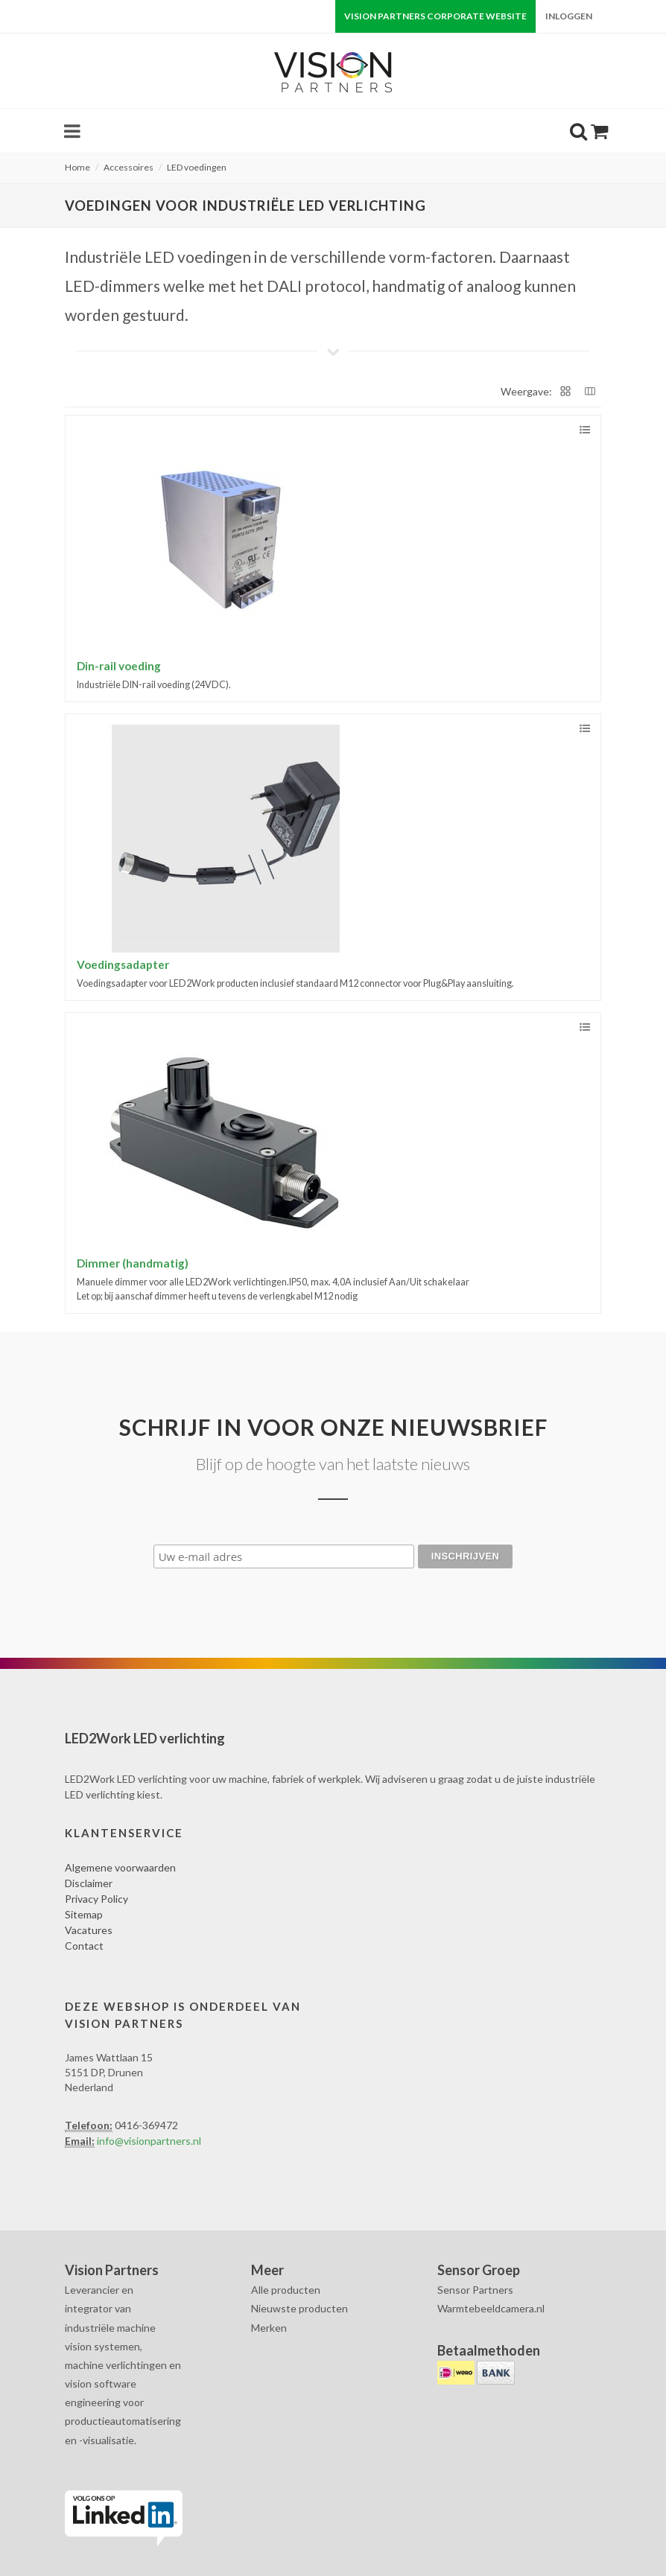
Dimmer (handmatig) (132, 1263)
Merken (269, 2327)
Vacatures (88, 1930)
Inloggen (568, 16)
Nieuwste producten (299, 2308)
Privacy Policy (96, 1898)
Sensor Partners (475, 2289)
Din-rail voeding (119, 665)
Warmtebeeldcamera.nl (491, 2308)
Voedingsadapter (123, 964)
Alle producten (285, 2289)
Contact (84, 1945)
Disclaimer (88, 1883)
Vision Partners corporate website (435, 16)
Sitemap (84, 1914)
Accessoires (128, 167)
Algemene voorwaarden (120, 1867)
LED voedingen (196, 167)
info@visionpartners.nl (149, 2140)
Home (77, 167)
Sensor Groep (478, 2270)
